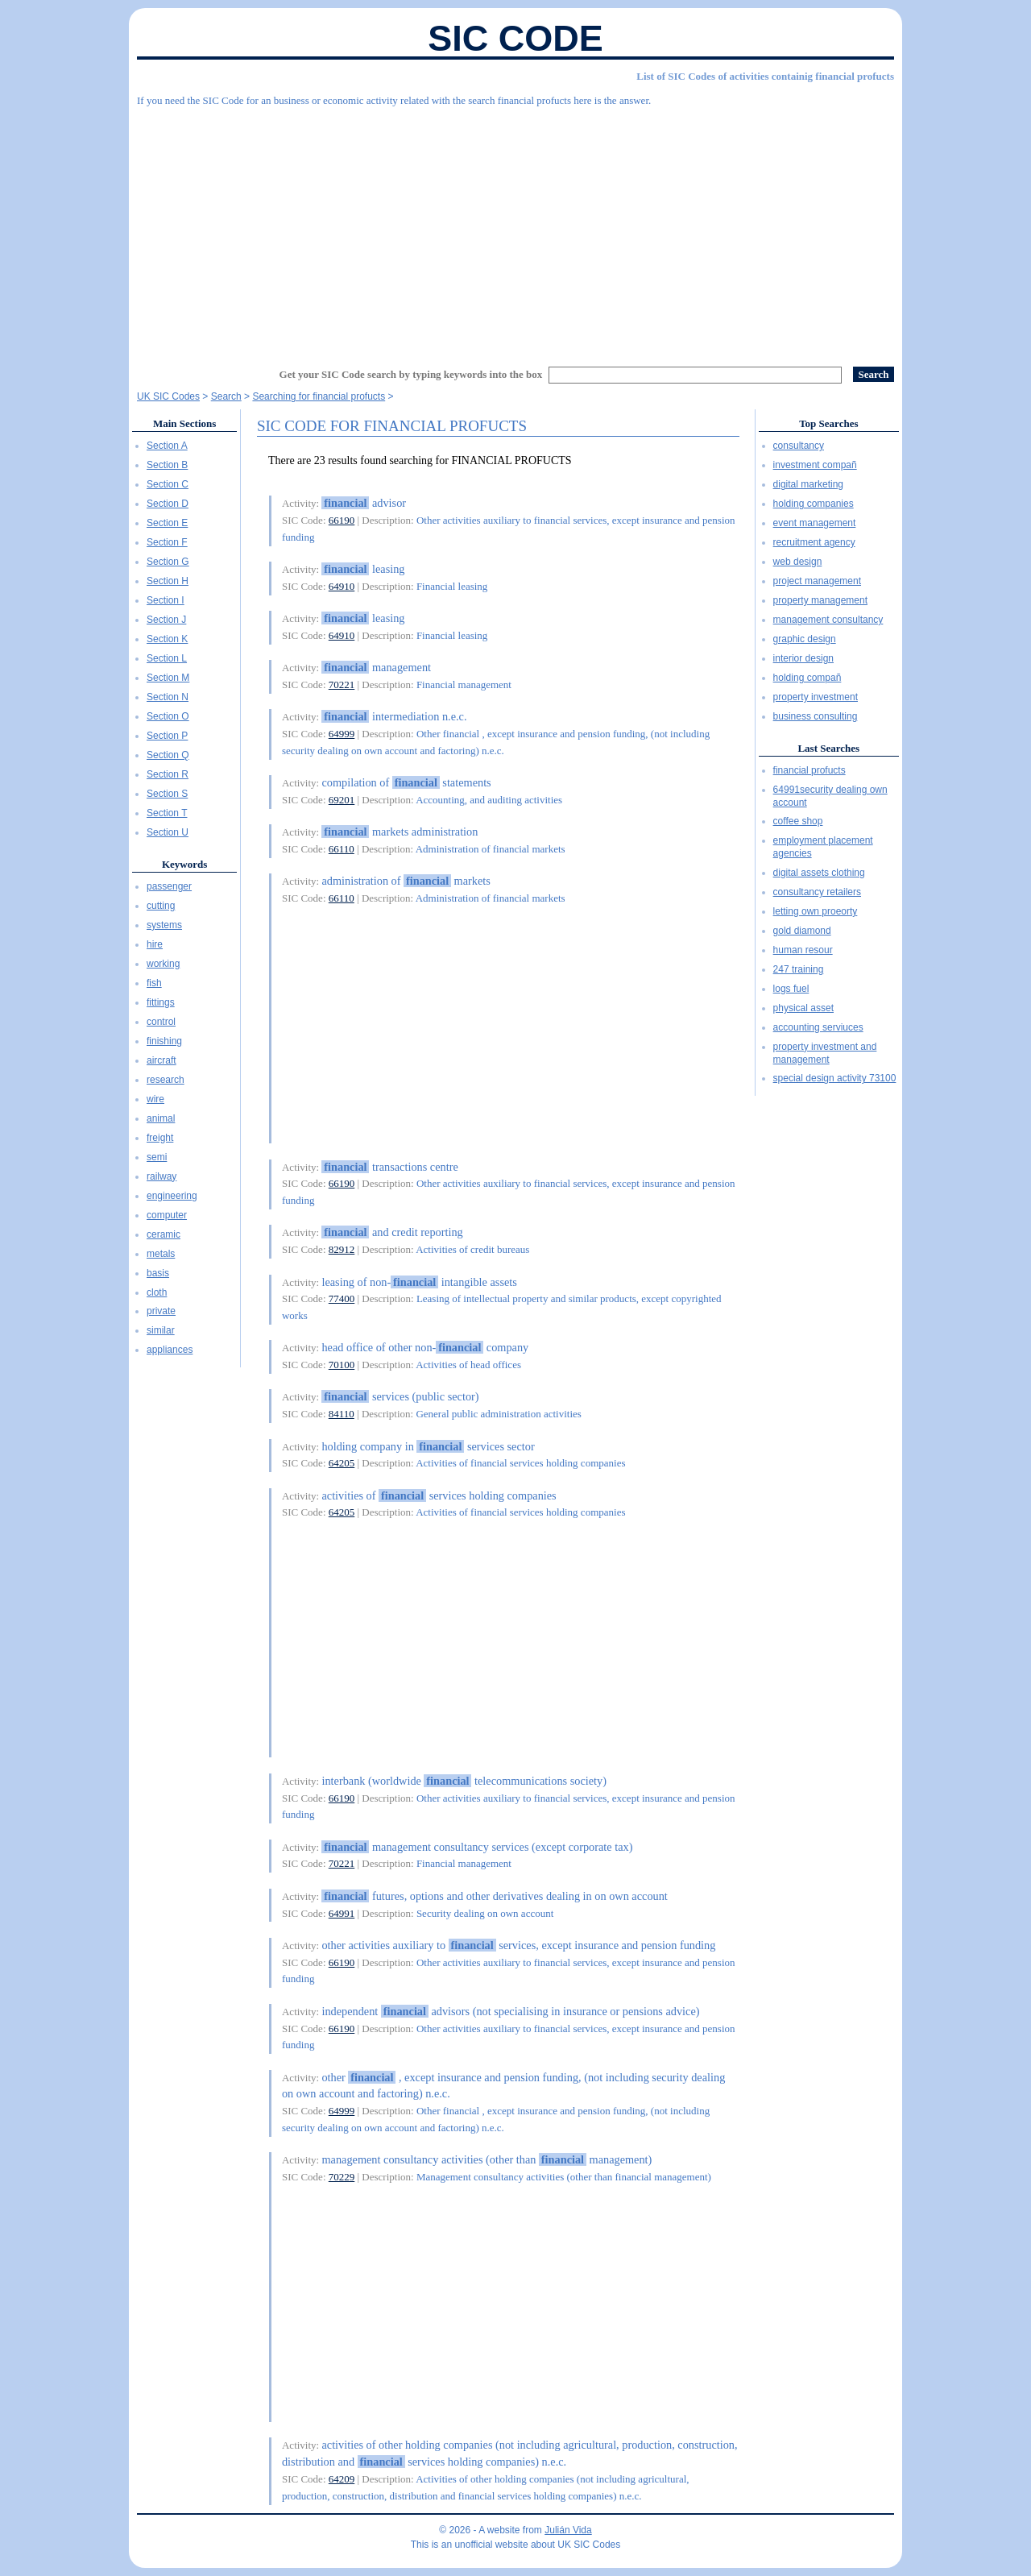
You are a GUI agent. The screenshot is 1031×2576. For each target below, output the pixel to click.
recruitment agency (814, 542)
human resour (803, 950)
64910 (342, 586)
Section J (166, 619)
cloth (157, 1292)
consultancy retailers (817, 892)
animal (161, 1118)
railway (161, 1176)
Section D (167, 503)
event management (814, 523)
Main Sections (184, 423)
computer (167, 1215)
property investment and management (825, 1053)
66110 (341, 849)
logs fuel (791, 988)
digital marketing (808, 484)
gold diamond (802, 930)
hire (155, 944)
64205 (342, 1463)
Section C (167, 484)
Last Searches (828, 748)
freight (160, 1137)
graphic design (804, 639)
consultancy (798, 445)
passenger (169, 886)
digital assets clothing (819, 872)
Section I (165, 600)
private (161, 1311)
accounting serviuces (818, 1027)
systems (164, 925)
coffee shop (798, 821)
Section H (167, 581)
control (161, 1021)
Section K (167, 639)
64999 (342, 734)
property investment (815, 697)
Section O (168, 716)
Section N (167, 697)
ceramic (163, 1234)
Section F (167, 542)
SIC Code (515, 38)
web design (797, 561)
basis (158, 1273)
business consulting (815, 716)
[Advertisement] (515, 229)
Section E (167, 523)
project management (817, 581)
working (163, 963)
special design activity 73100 (834, 1078)
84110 (341, 1414)
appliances (170, 1349)
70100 (342, 1365)
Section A (167, 445)
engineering (172, 1195)
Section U (167, 832)
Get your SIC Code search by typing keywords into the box (411, 374)
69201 (342, 800)
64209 (342, 2479)
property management (820, 600)
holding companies (813, 503)
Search (226, 396)
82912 (342, 1249)
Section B (167, 465)
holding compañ (807, 677)
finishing (164, 1041)
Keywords (184, 864)
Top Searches (828, 423)
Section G (168, 561)
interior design (803, 658)
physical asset (803, 1008)
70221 (342, 684)
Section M (168, 677)
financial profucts (809, 770)
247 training (798, 969)
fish (154, 983)
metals (161, 1253)
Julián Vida (568, 2530)
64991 (342, 1913)
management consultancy (828, 619)
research (165, 1079)
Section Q (168, 755)
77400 (342, 1298)
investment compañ (815, 465)
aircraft (161, 1060)
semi (157, 1157)
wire (155, 1099)
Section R (167, 774)
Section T (167, 813)
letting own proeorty (815, 911)
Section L (167, 658)
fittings (161, 1002)
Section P (167, 735)
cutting (161, 905)
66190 (342, 520)
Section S (167, 793)
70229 (342, 2177)
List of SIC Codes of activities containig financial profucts (765, 76)
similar (161, 1330)
